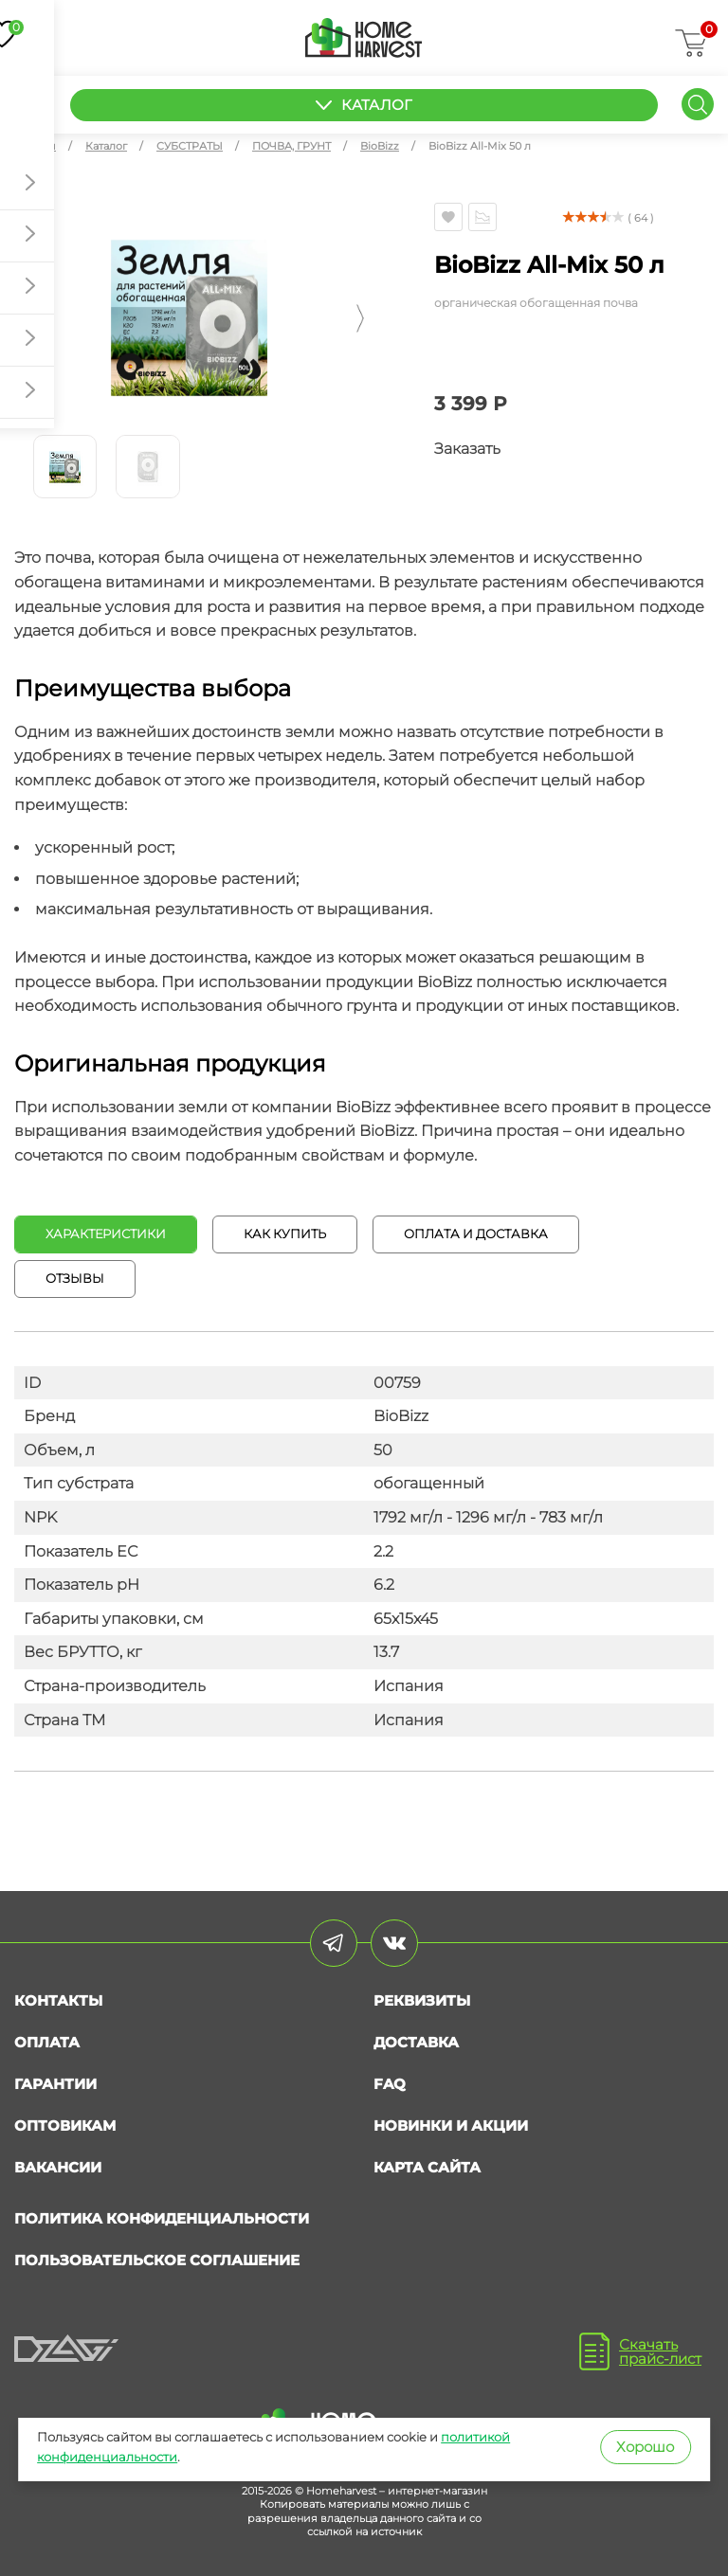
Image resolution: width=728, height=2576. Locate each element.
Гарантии (55, 2084)
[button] (18, 318)
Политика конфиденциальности (161, 2218)
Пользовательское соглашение (157, 2260)
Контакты (58, 2000)
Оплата (47, 2042)
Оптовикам (65, 2126)
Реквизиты (421, 2000)
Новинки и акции (450, 2126)
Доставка (416, 2042)
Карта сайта (427, 2167)
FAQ (389, 2084)
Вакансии (57, 2167)
